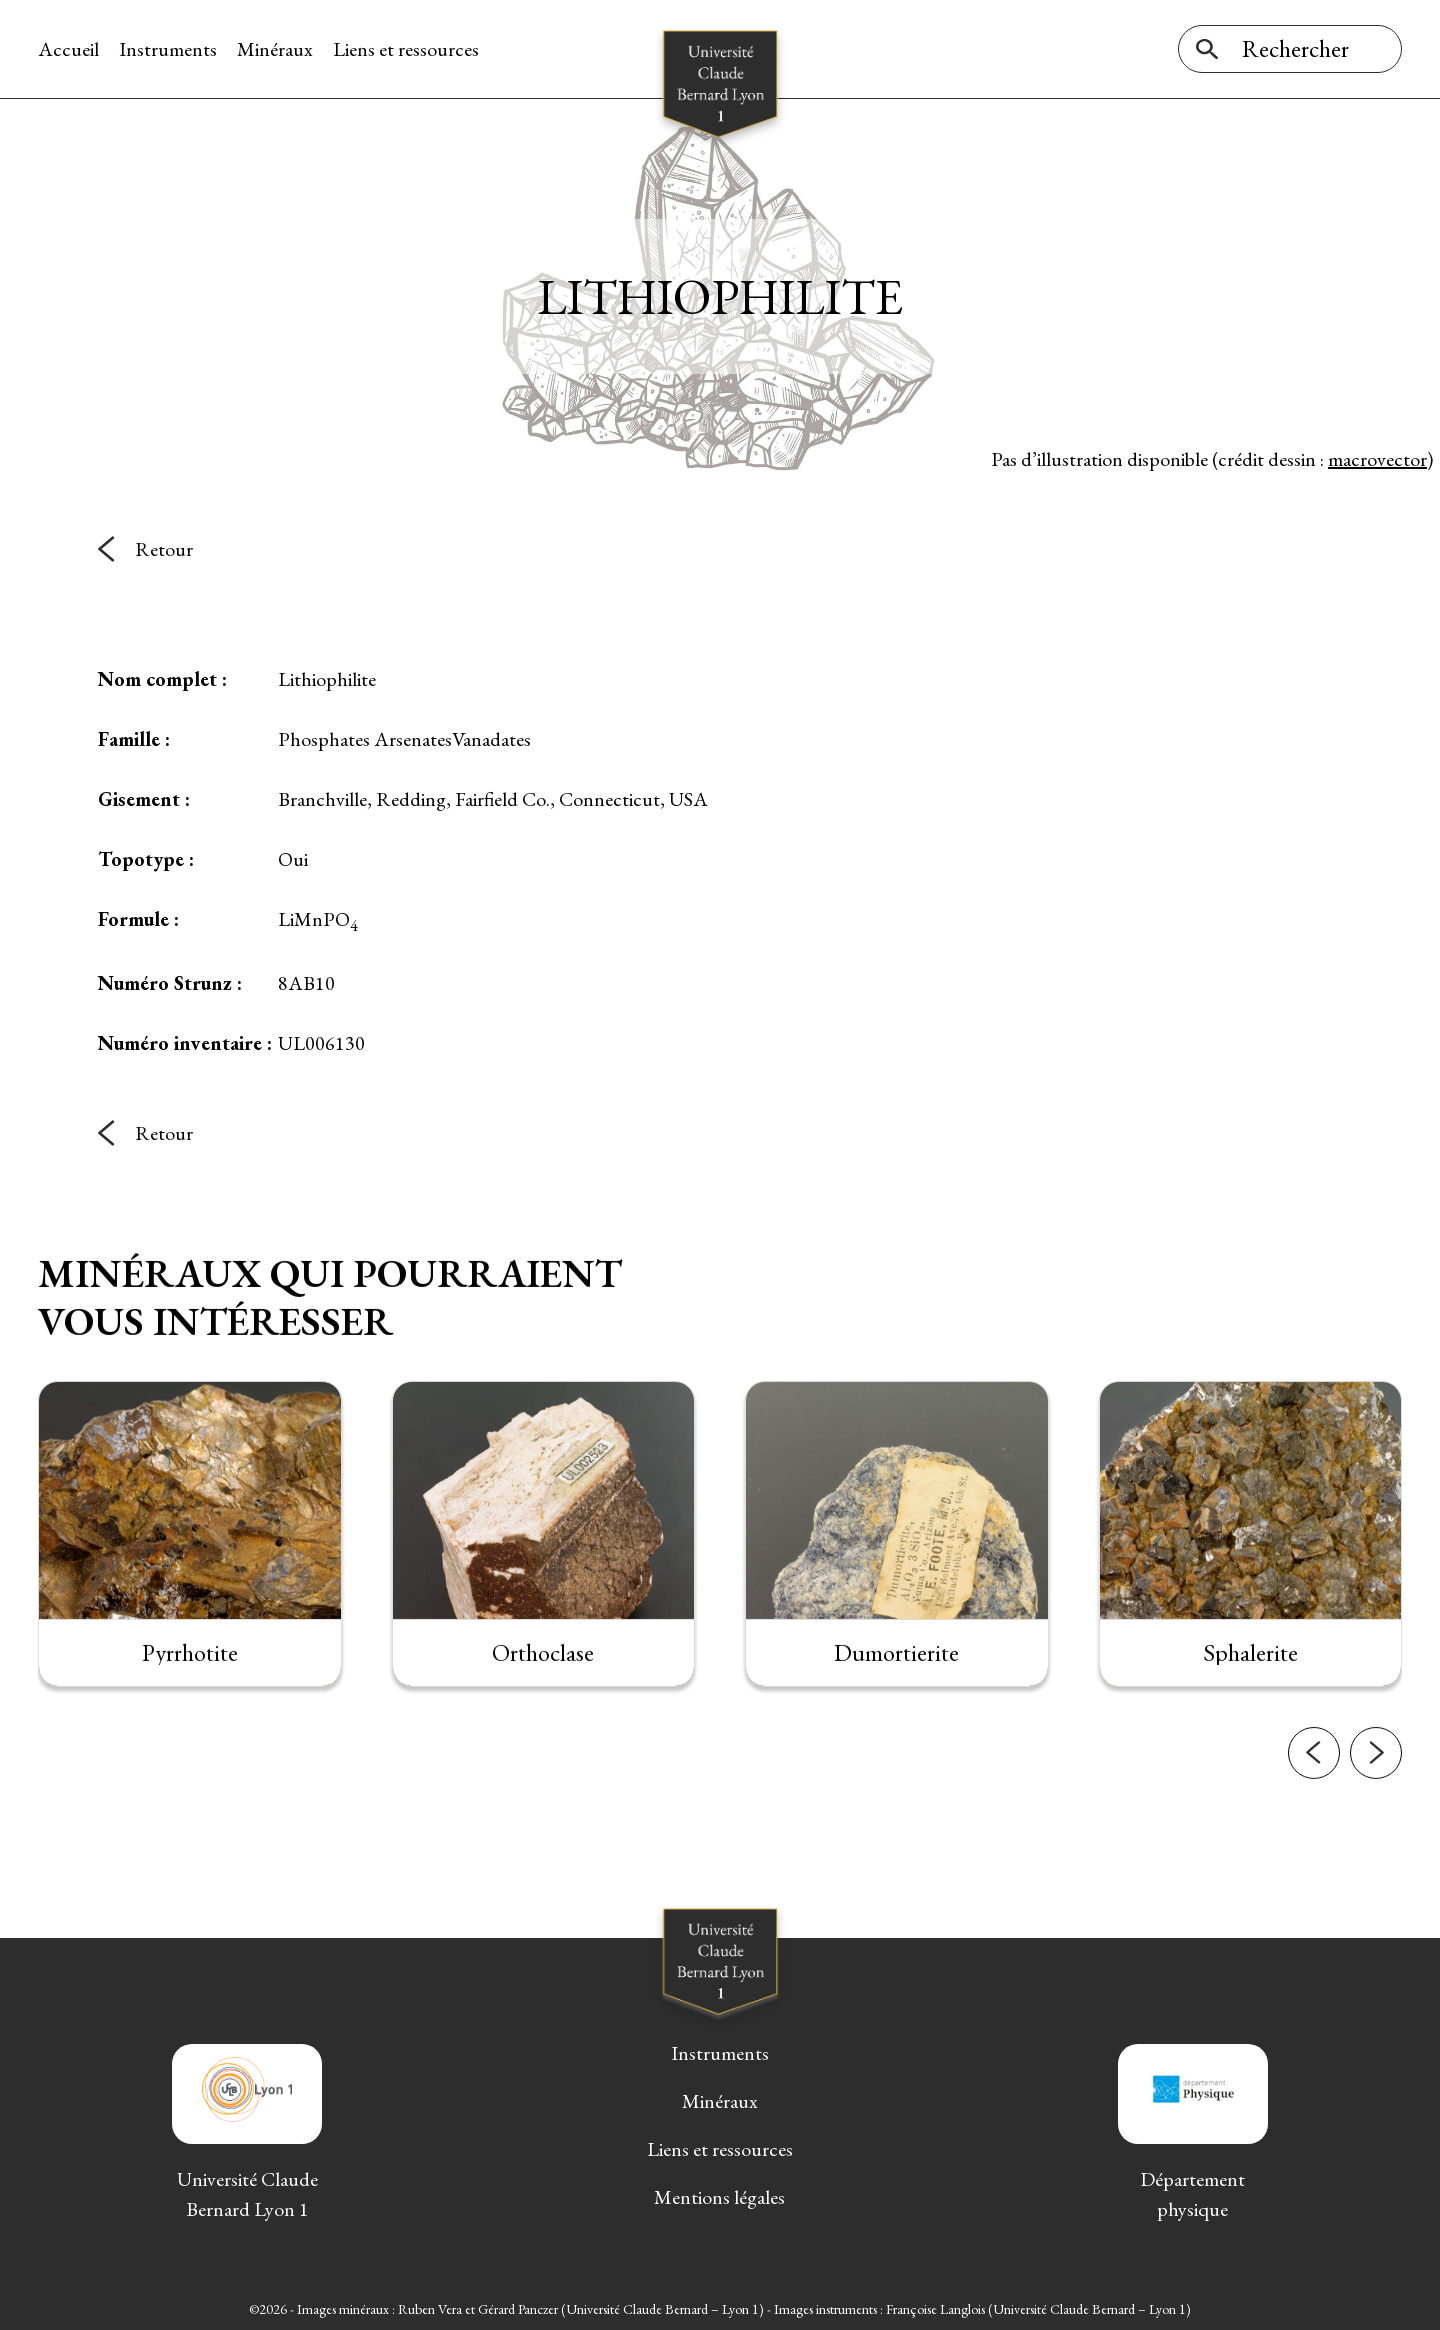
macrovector (1377, 459)
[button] (1314, 1802)
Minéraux (275, 49)
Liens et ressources (406, 49)
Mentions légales (719, 2197)
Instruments (168, 49)
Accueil (68, 49)
